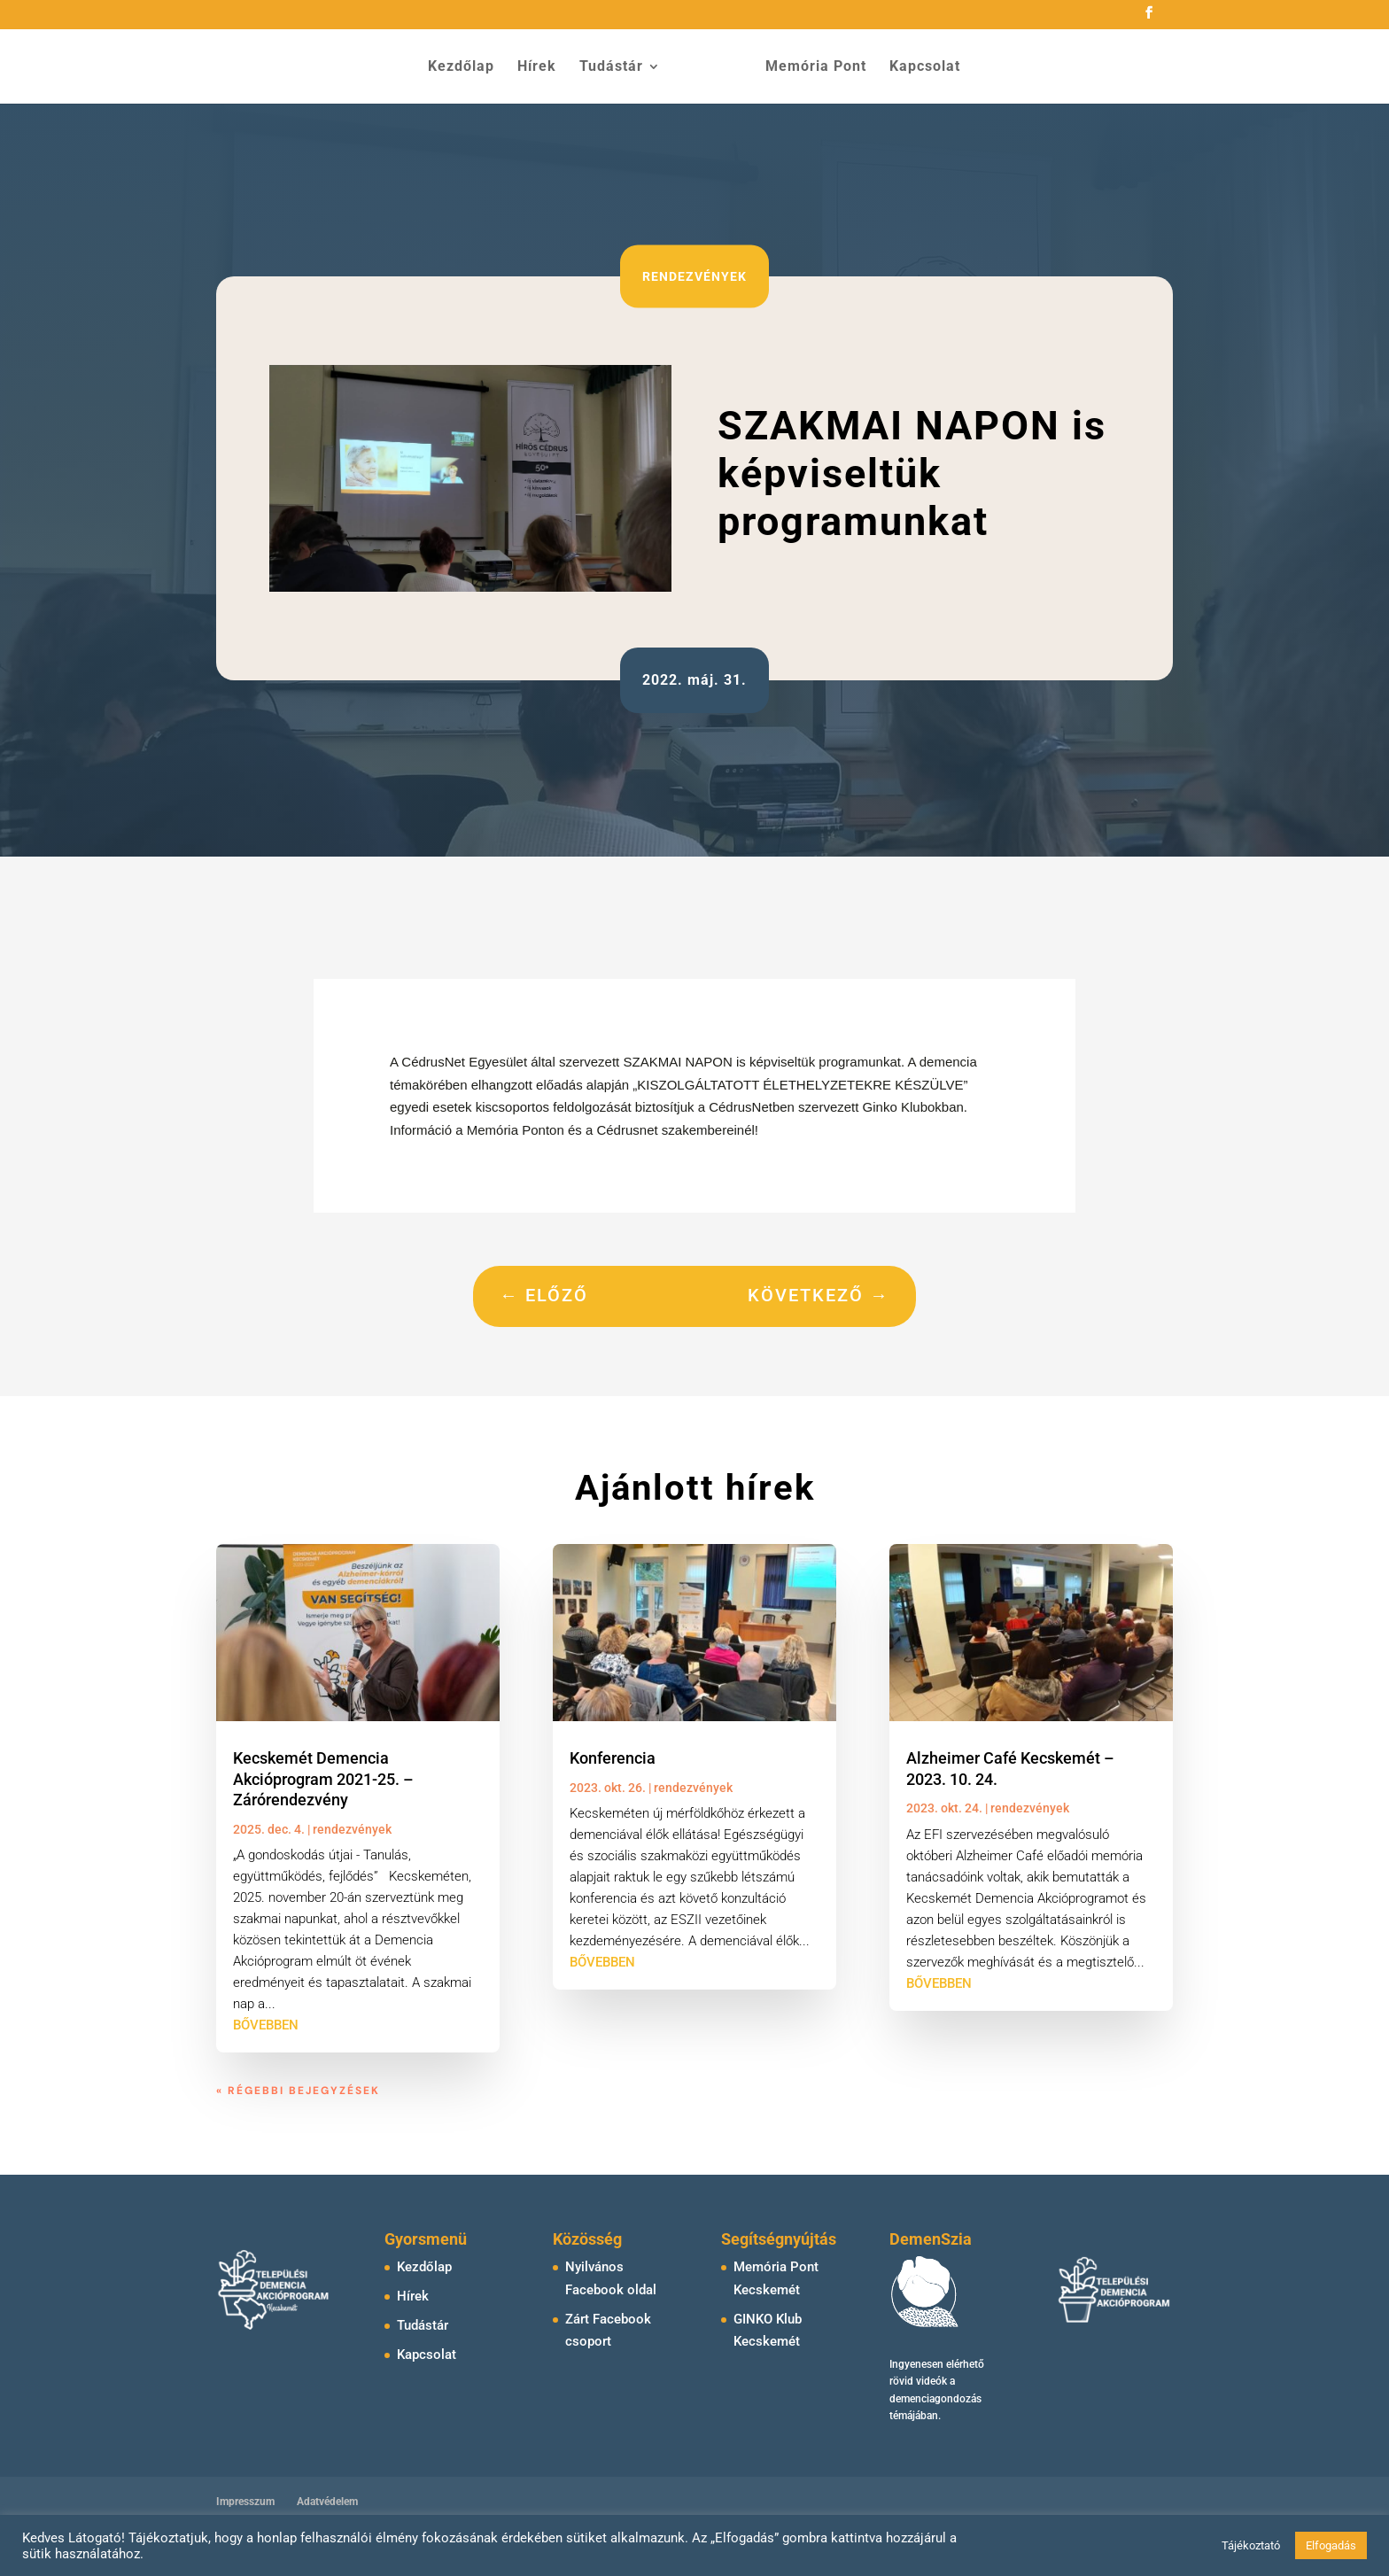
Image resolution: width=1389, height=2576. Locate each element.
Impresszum (245, 2501)
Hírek (536, 67)
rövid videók (918, 2381)
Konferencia (613, 1758)
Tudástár (611, 67)
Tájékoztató (1251, 2545)
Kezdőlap (461, 67)
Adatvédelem (327, 2501)
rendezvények (694, 276)
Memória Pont (815, 67)
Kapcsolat (924, 67)
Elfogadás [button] (1331, 2545)
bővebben (266, 2025)
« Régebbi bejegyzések (298, 2090)
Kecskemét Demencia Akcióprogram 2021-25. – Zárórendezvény (323, 1779)
